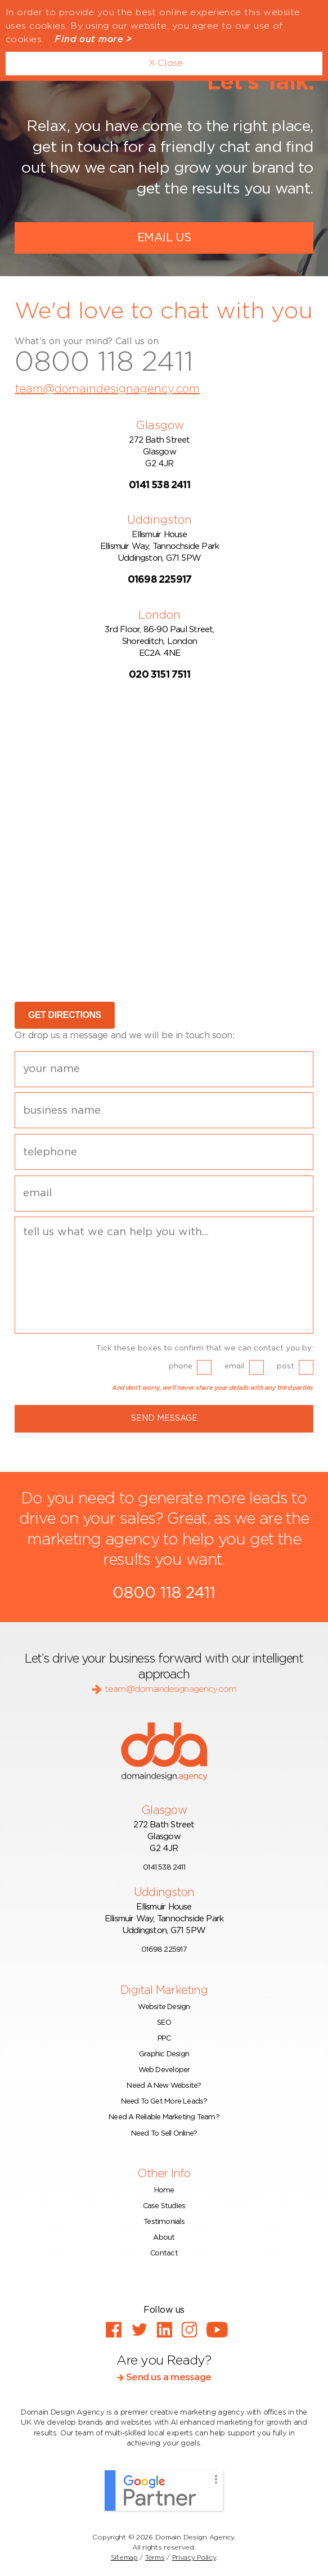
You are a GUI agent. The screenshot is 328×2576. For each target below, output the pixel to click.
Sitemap (124, 2557)
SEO (164, 2022)
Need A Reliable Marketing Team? (164, 2117)
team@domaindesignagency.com (107, 389)
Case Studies (164, 2206)
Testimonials (164, 2222)
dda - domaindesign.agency (164, 1751)
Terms (155, 2557)
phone (180, 1366)
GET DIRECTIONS (64, 1015)
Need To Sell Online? (164, 2133)
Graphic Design (164, 2054)
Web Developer (164, 2070)
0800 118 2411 (104, 362)
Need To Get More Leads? (164, 2101)
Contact (164, 2253)
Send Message (164, 1418)
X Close (165, 62)
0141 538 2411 (164, 1867)
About (163, 2237)
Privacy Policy (194, 2557)
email (234, 1366)
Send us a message (164, 2377)
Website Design (164, 2007)
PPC (164, 2038)
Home (164, 2190)
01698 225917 (164, 1949)
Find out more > (93, 39)
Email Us (164, 238)
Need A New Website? (164, 2085)
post (285, 1366)
